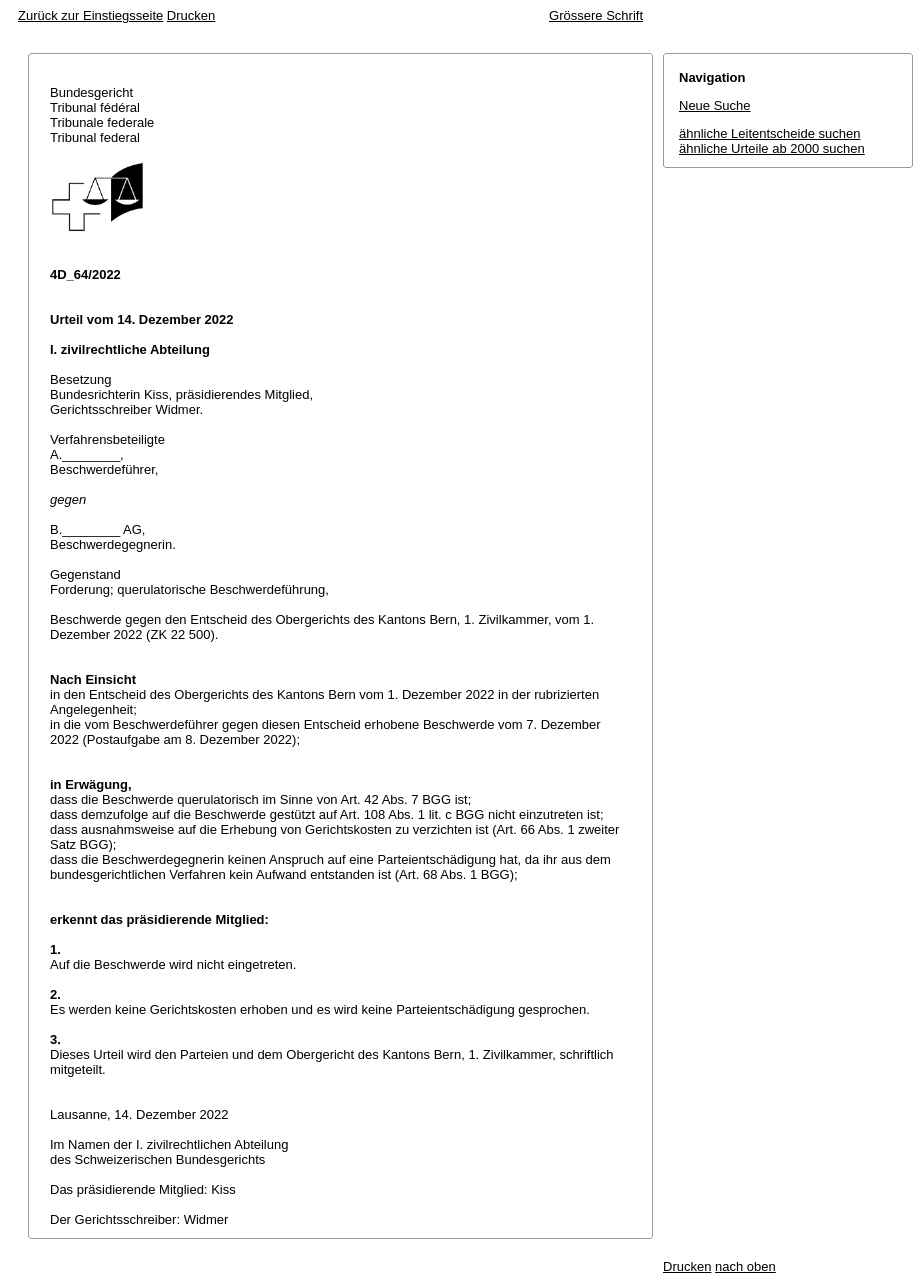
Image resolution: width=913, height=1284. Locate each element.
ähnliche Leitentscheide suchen (769, 133)
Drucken (191, 15)
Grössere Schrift (596, 15)
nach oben (745, 1266)
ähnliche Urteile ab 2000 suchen (772, 148)
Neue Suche (715, 105)
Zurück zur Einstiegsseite (90, 15)
